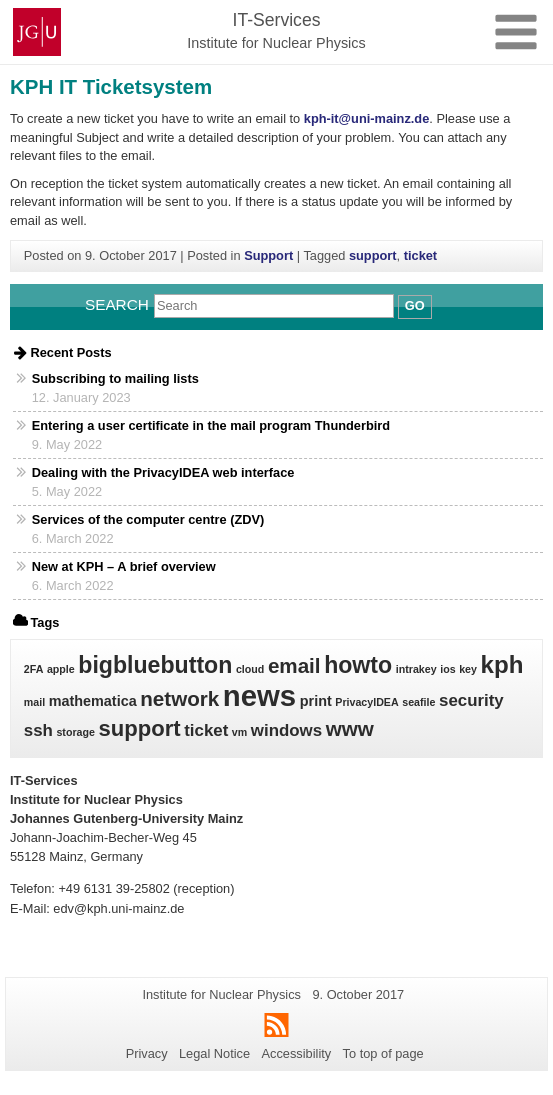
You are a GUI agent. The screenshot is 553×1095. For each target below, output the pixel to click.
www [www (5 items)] (350, 728)
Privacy (147, 1053)
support (373, 255)
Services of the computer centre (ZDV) (148, 519)
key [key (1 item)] (468, 669)
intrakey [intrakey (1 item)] (416, 669)
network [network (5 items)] (179, 698)
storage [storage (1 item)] (75, 732)
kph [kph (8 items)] (501, 664)
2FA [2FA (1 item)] (34, 669)
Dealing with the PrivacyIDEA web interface (163, 472)
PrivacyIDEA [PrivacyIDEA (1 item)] (366, 702)
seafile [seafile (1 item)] (418, 702)
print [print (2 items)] (316, 701)
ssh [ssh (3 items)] (38, 730)
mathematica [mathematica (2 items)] (93, 701)
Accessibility (297, 1053)
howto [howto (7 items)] (358, 665)
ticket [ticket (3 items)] (206, 730)
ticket (420, 255)
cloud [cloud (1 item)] (250, 669)
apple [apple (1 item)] (61, 669)
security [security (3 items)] (471, 700)
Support (268, 255)
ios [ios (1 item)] (447, 669)
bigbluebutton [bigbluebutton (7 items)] (155, 665)
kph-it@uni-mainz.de (367, 118)
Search (117, 304)
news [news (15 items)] (259, 695)
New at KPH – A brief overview (124, 566)
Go (415, 305)
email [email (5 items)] (294, 665)
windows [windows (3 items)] (286, 730)
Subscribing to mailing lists (115, 378)
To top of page (383, 1053)
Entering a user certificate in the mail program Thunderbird (211, 425)
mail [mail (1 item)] (34, 702)
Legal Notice (214, 1053)
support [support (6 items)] (140, 728)
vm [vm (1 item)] (239, 732)
